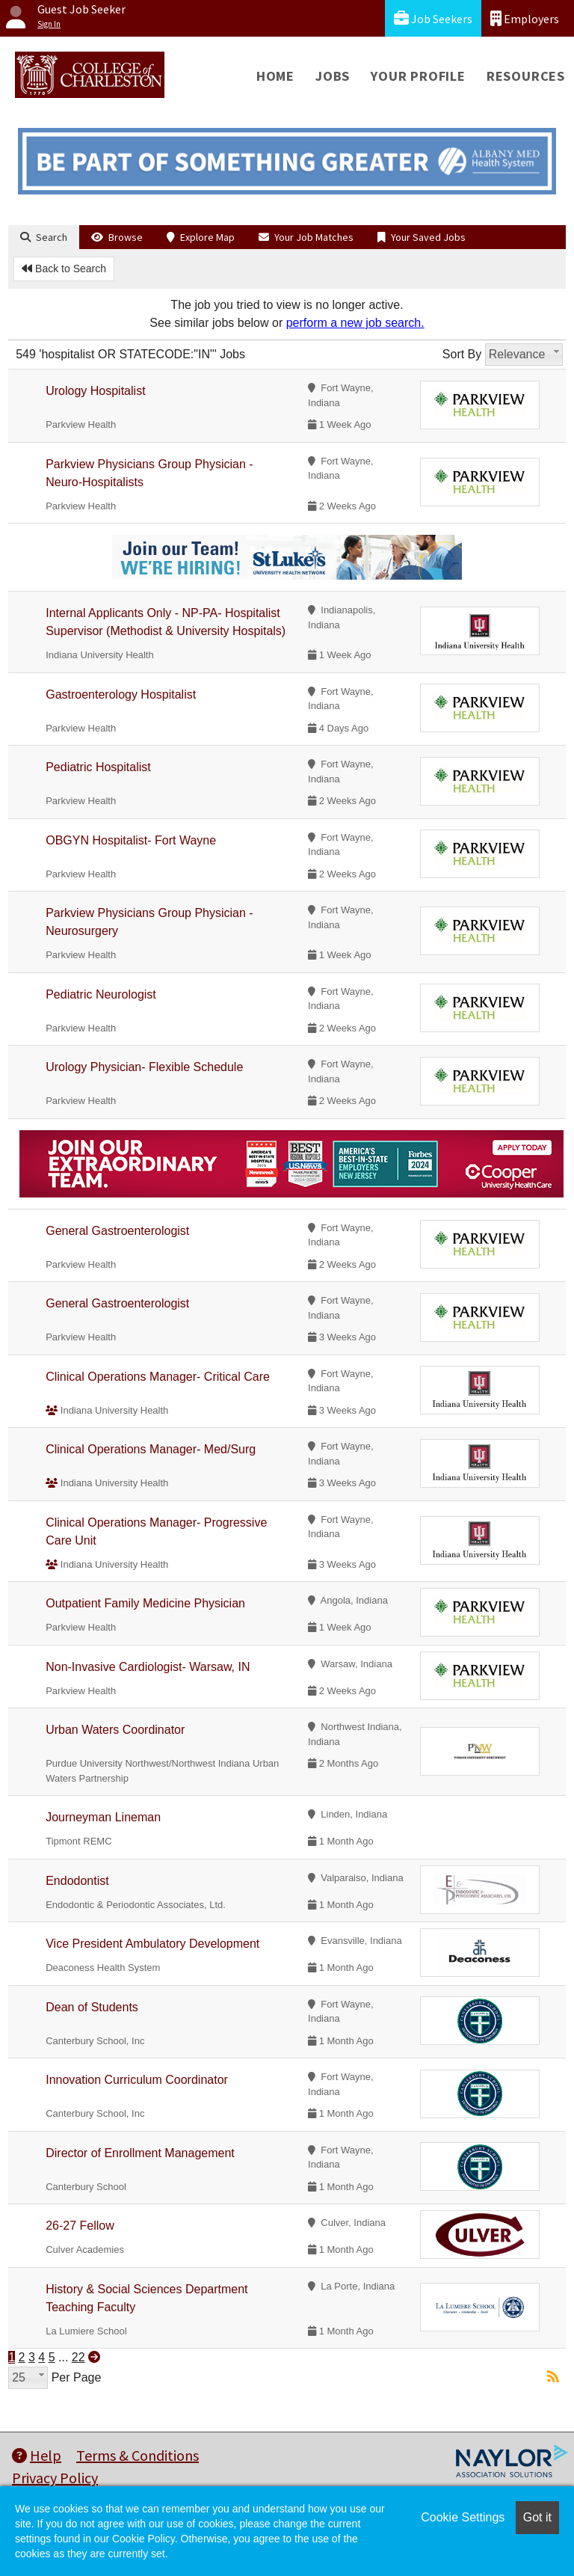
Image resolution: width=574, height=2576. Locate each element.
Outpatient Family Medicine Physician (145, 1603)
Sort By (461, 354)
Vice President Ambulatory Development (152, 1943)
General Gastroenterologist (117, 1230)
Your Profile (418, 76)
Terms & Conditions (137, 2455)
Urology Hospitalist (95, 390)
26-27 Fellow (80, 2225)
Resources (526, 76)
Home (275, 76)
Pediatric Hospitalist (98, 767)
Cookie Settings (462, 2517)
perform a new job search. (355, 322)
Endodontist (77, 1880)
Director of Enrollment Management (140, 2153)
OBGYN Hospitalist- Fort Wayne (131, 840)
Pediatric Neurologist (101, 994)
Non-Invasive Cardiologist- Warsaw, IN (148, 1666)
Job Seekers (433, 18)
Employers (524, 18)
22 (78, 2357)
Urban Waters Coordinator (115, 1729)
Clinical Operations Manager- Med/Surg (151, 1449)
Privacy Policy (55, 2477)
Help (36, 2455)
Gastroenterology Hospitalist (121, 694)
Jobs (332, 76)
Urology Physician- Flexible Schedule (144, 1067)
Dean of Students (92, 2007)
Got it (537, 2517)
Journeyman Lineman (103, 1817)
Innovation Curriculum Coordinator (137, 2079)
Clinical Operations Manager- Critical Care (158, 1376)
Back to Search (64, 269)
